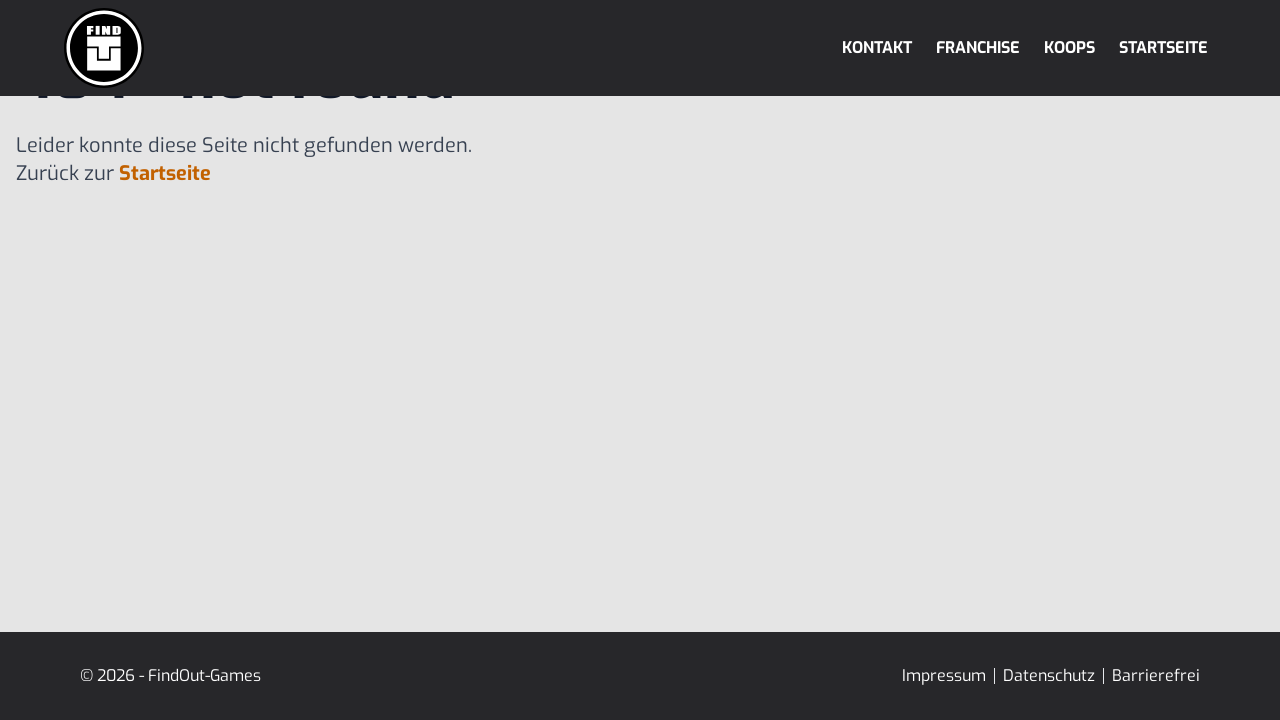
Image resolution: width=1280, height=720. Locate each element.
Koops (1069, 47)
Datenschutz (1049, 675)
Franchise (978, 47)
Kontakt (877, 47)
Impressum (944, 675)
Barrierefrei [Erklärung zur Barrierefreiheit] (1156, 675)
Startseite (1163, 47)
